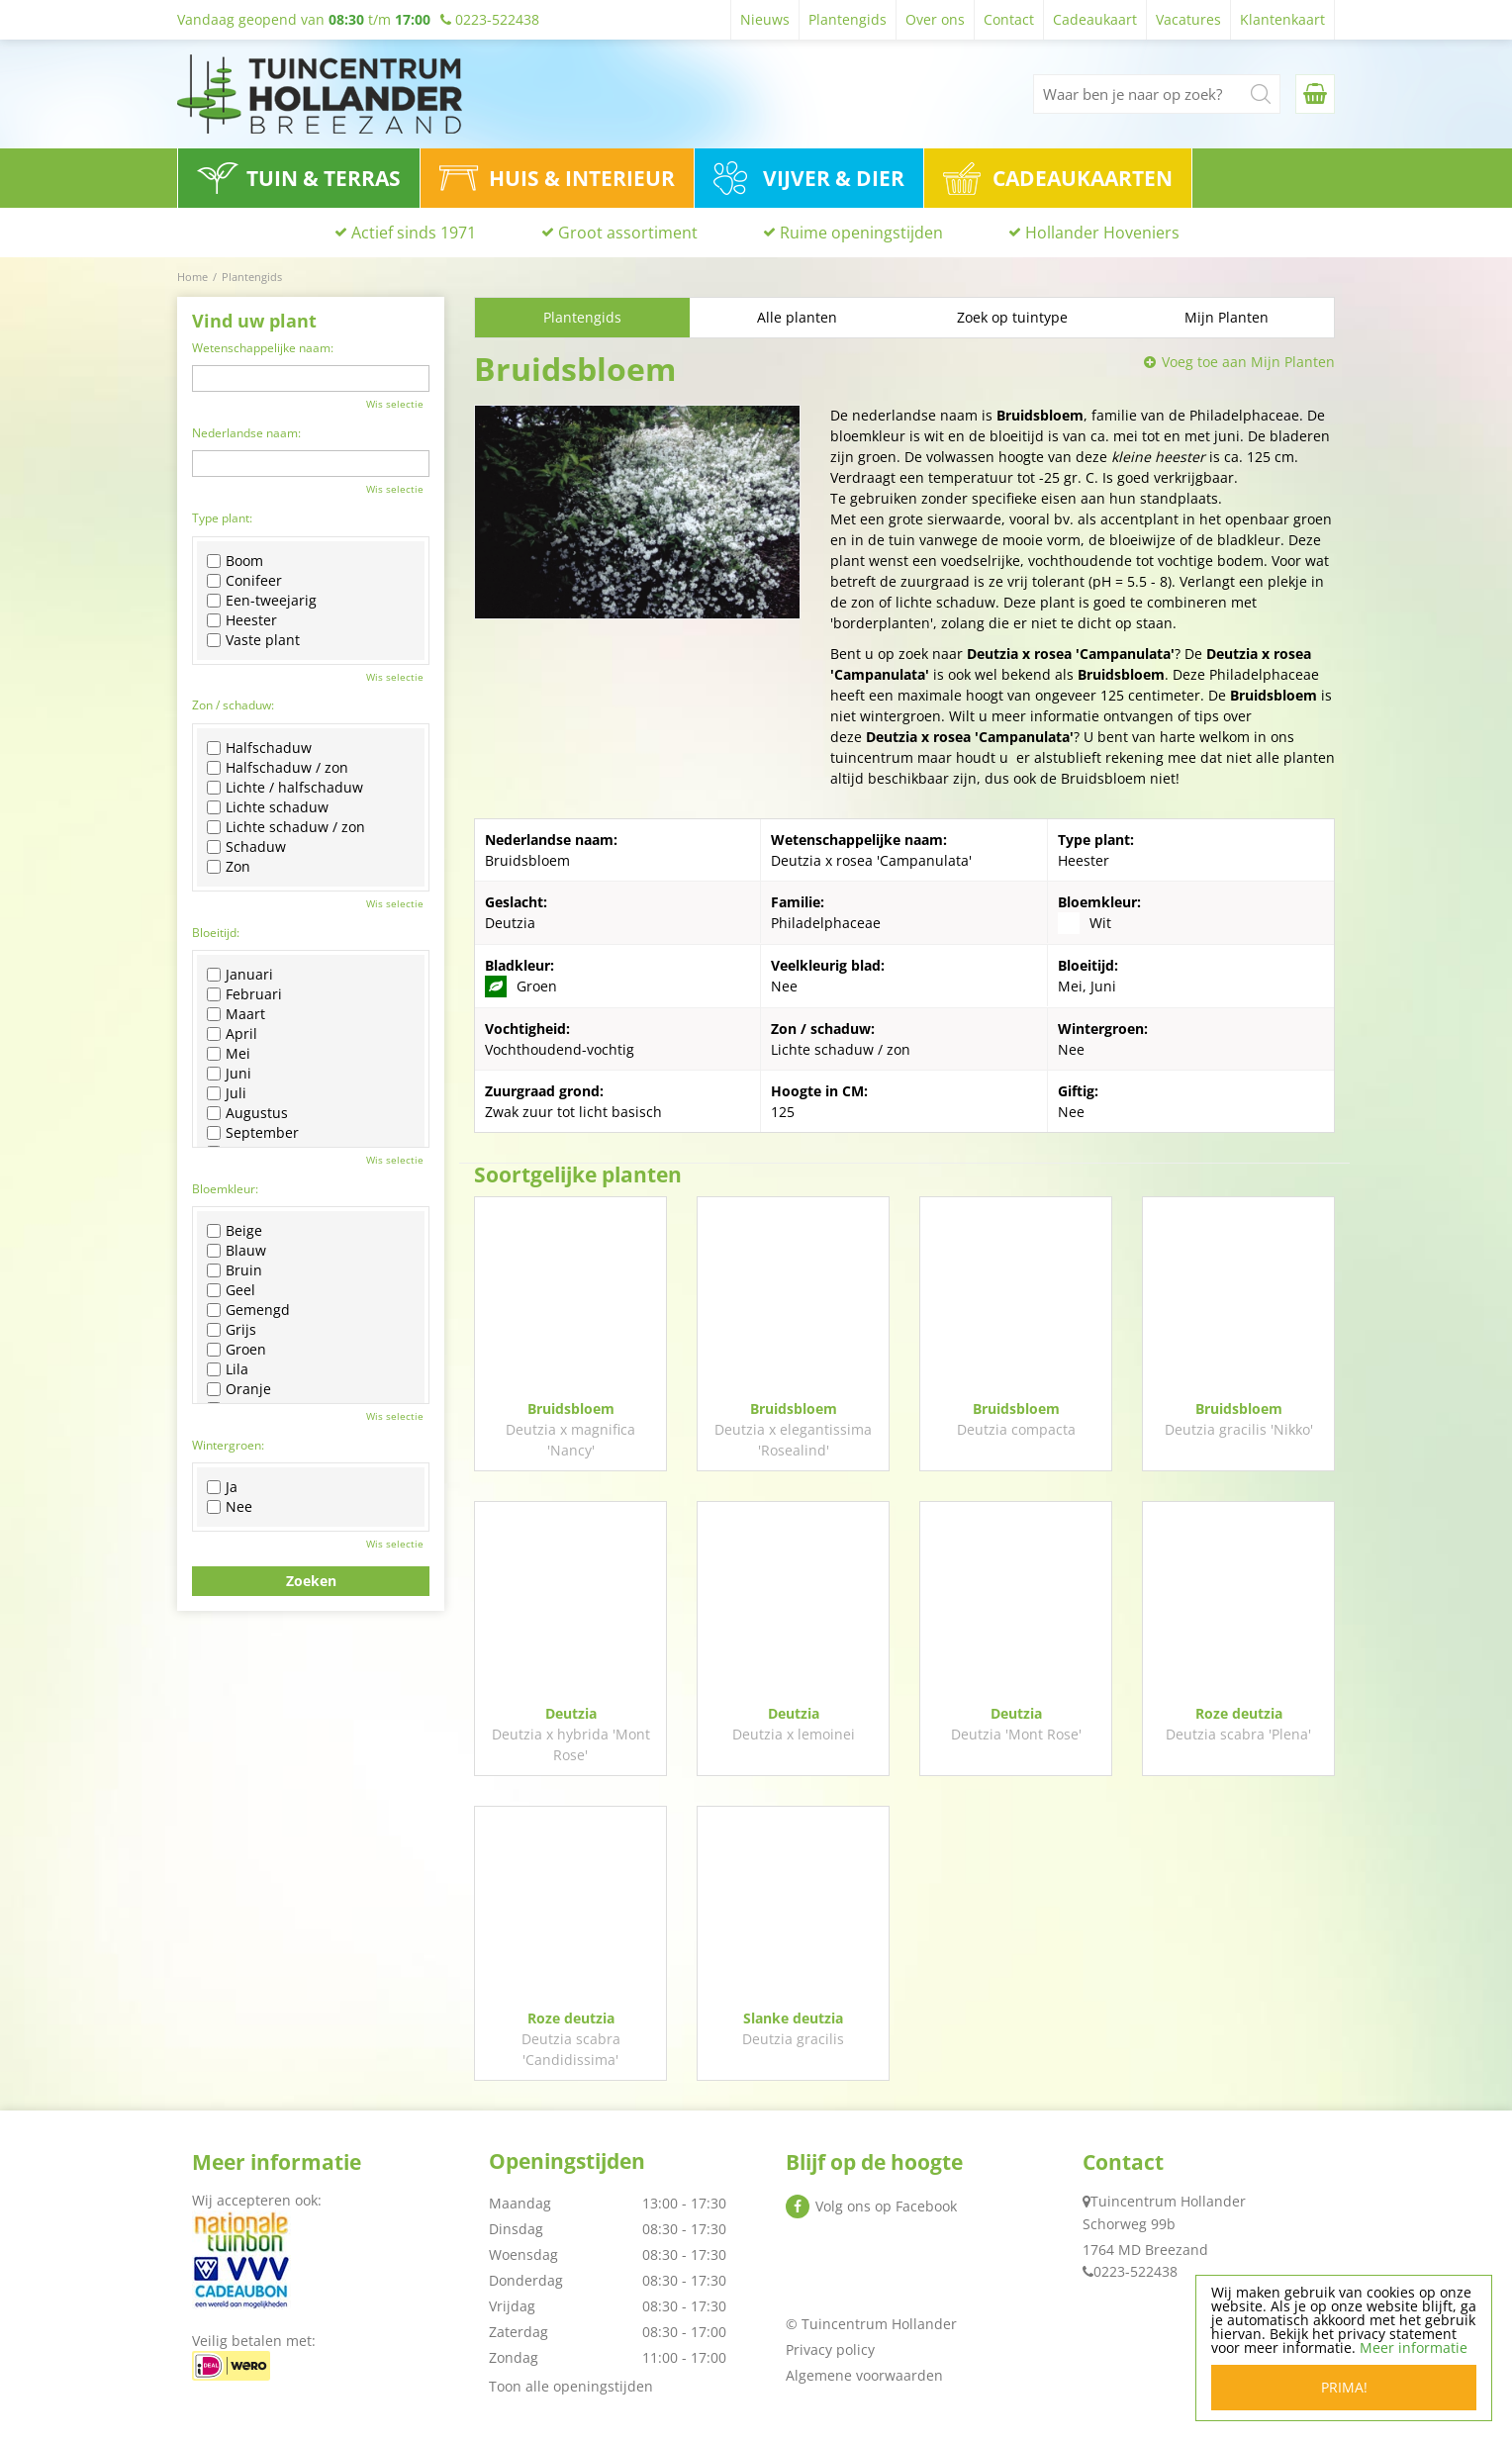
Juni (229, 1073)
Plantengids (582, 317)
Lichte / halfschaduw (285, 788)
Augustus (247, 1113)
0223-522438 (1135, 2271)
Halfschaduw (259, 748)
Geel (231, 1290)
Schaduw (246, 847)
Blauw (236, 1251)
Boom (235, 561)
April (232, 1034)
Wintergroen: (228, 1445)
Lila (227, 1369)
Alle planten (797, 317)
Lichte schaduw (268, 807)
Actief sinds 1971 (413, 232)
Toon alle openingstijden (571, 2386)
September (253, 1133)
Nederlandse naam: (246, 432)
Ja (222, 1487)
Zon (228, 867)
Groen (236, 1350)
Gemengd (248, 1310)
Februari (244, 994)
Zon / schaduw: (233, 705)
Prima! (1344, 2387)
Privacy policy (830, 2349)
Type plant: (222, 518)
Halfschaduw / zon (277, 768)
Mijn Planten (1226, 317)
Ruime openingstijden (861, 232)
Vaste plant (253, 640)
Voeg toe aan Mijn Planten (1248, 361)
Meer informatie (1413, 2347)
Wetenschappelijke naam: (262, 347)
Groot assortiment (628, 232)
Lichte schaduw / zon (286, 827)
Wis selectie (395, 404)
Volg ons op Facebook (886, 2206)
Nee (229, 1507)
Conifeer (244, 581)
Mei (228, 1054)
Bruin (234, 1270)
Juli (226, 1093)
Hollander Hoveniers (1102, 232)
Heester (242, 620)
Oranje (239, 1389)
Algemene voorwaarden (864, 2375)
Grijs (231, 1330)
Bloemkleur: (225, 1188)
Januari (240, 975)
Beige (234, 1231)
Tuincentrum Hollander (1168, 2201)
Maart (236, 1014)
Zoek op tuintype (1012, 317)
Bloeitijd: (215, 932)
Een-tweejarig (262, 601)
